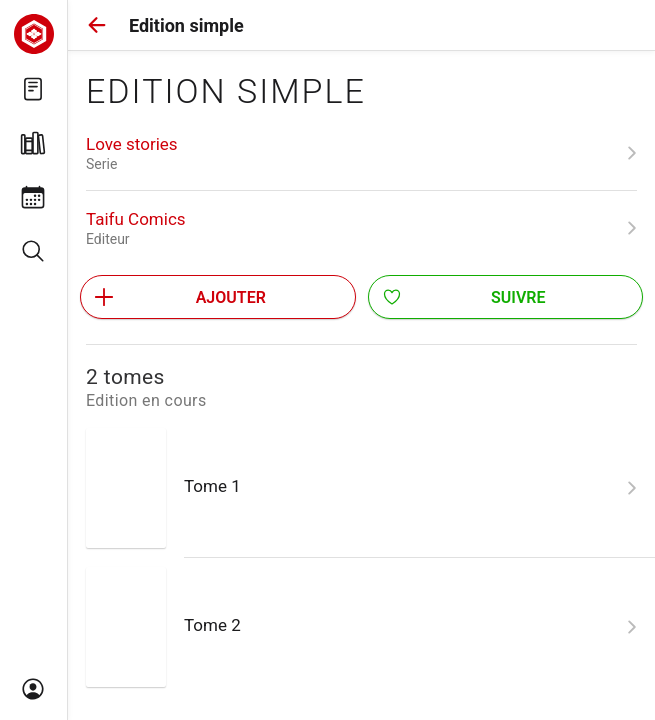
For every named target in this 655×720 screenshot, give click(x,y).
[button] (97, 25)
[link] (361, 153)
